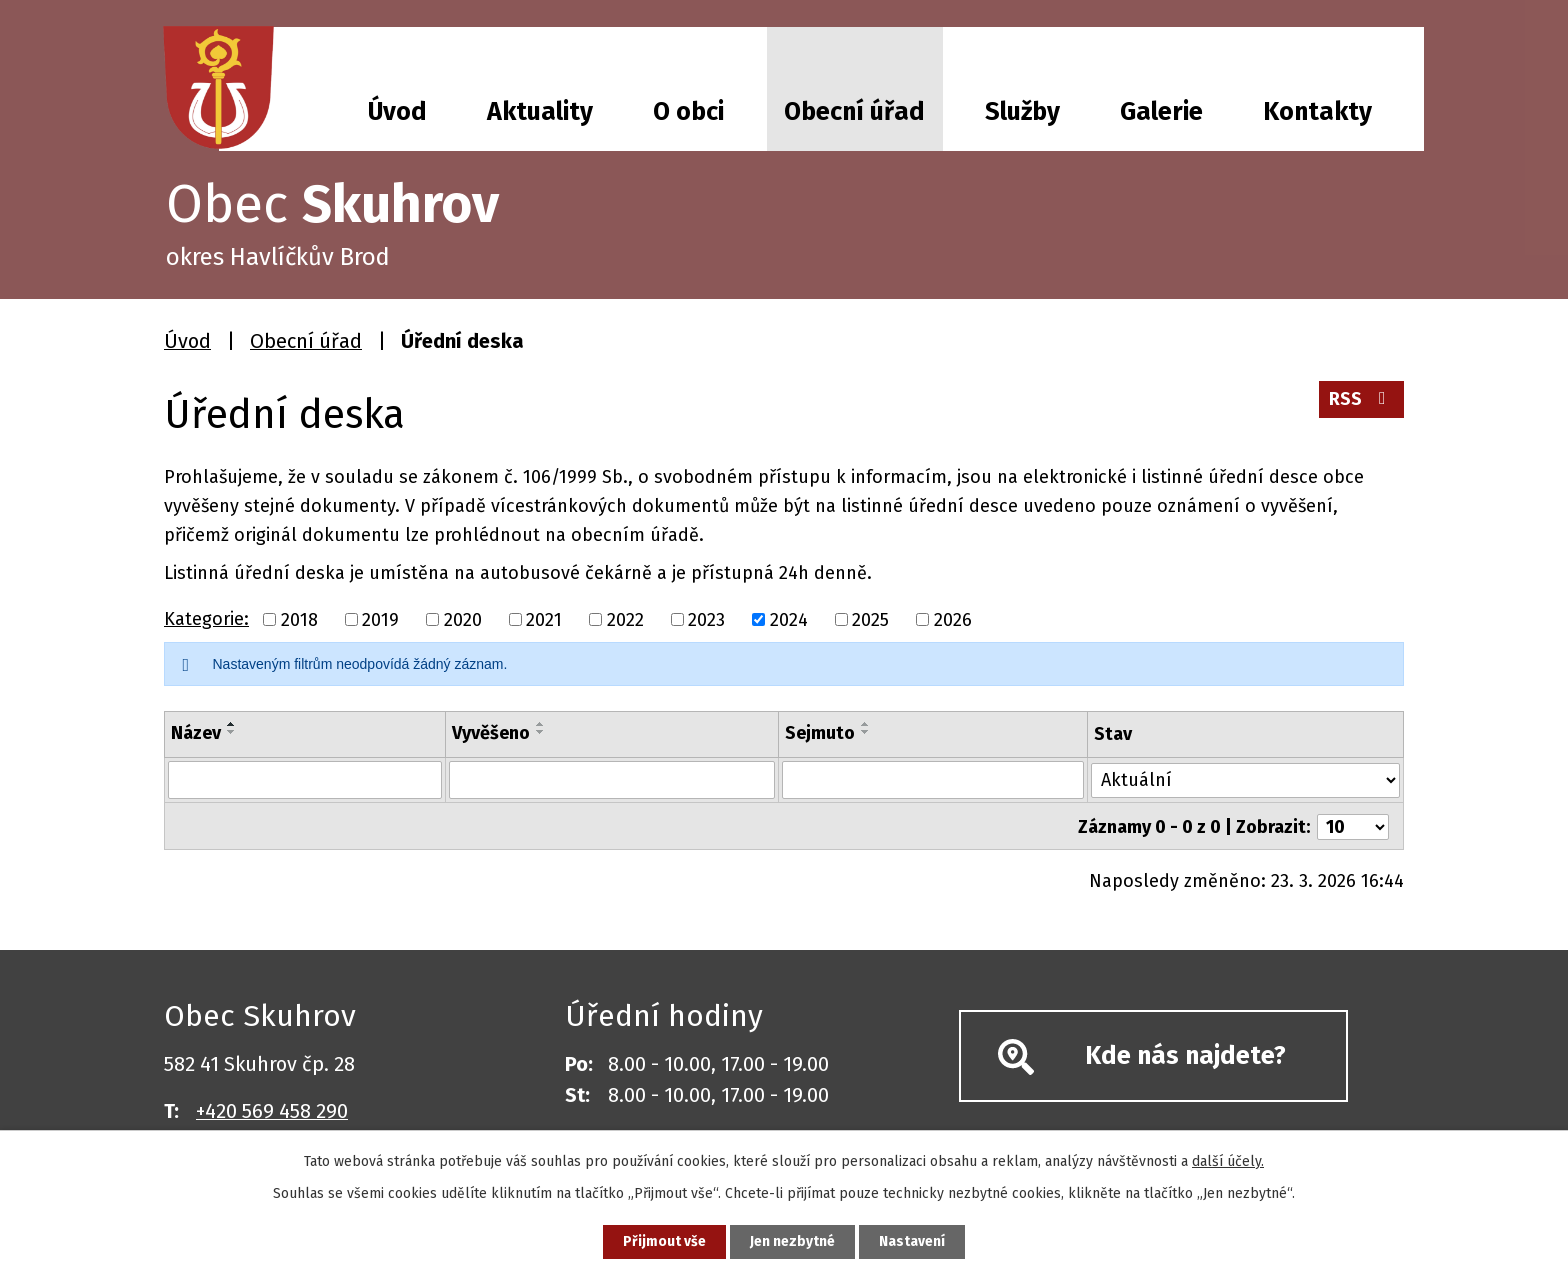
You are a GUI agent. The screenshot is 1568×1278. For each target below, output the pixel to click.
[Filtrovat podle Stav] (1245, 778)
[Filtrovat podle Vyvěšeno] (612, 780)
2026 (953, 619)
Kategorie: (206, 619)
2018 (299, 619)
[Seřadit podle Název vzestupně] (232, 724)
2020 (463, 619)
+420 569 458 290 (272, 1110)
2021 (544, 619)
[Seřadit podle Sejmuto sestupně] (866, 732)
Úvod (397, 112)
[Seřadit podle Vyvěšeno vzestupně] (541, 724)
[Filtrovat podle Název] (305, 780)
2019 (380, 619)
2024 (789, 619)
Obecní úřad (854, 112)
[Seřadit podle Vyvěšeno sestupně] (541, 732)
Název (196, 733)
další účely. (1228, 1160)
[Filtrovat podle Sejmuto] (933, 780)
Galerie (1161, 112)
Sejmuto (820, 733)
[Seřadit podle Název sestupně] (232, 732)
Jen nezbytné (792, 1241)
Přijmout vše (662, 1241)
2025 (870, 619)
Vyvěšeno (491, 733)
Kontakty (1317, 112)
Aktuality (540, 112)
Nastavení (914, 1241)
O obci (688, 112)
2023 (706, 619)
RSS (1361, 400)
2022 (625, 619)
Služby (1022, 112)
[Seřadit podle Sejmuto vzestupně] (866, 724)
